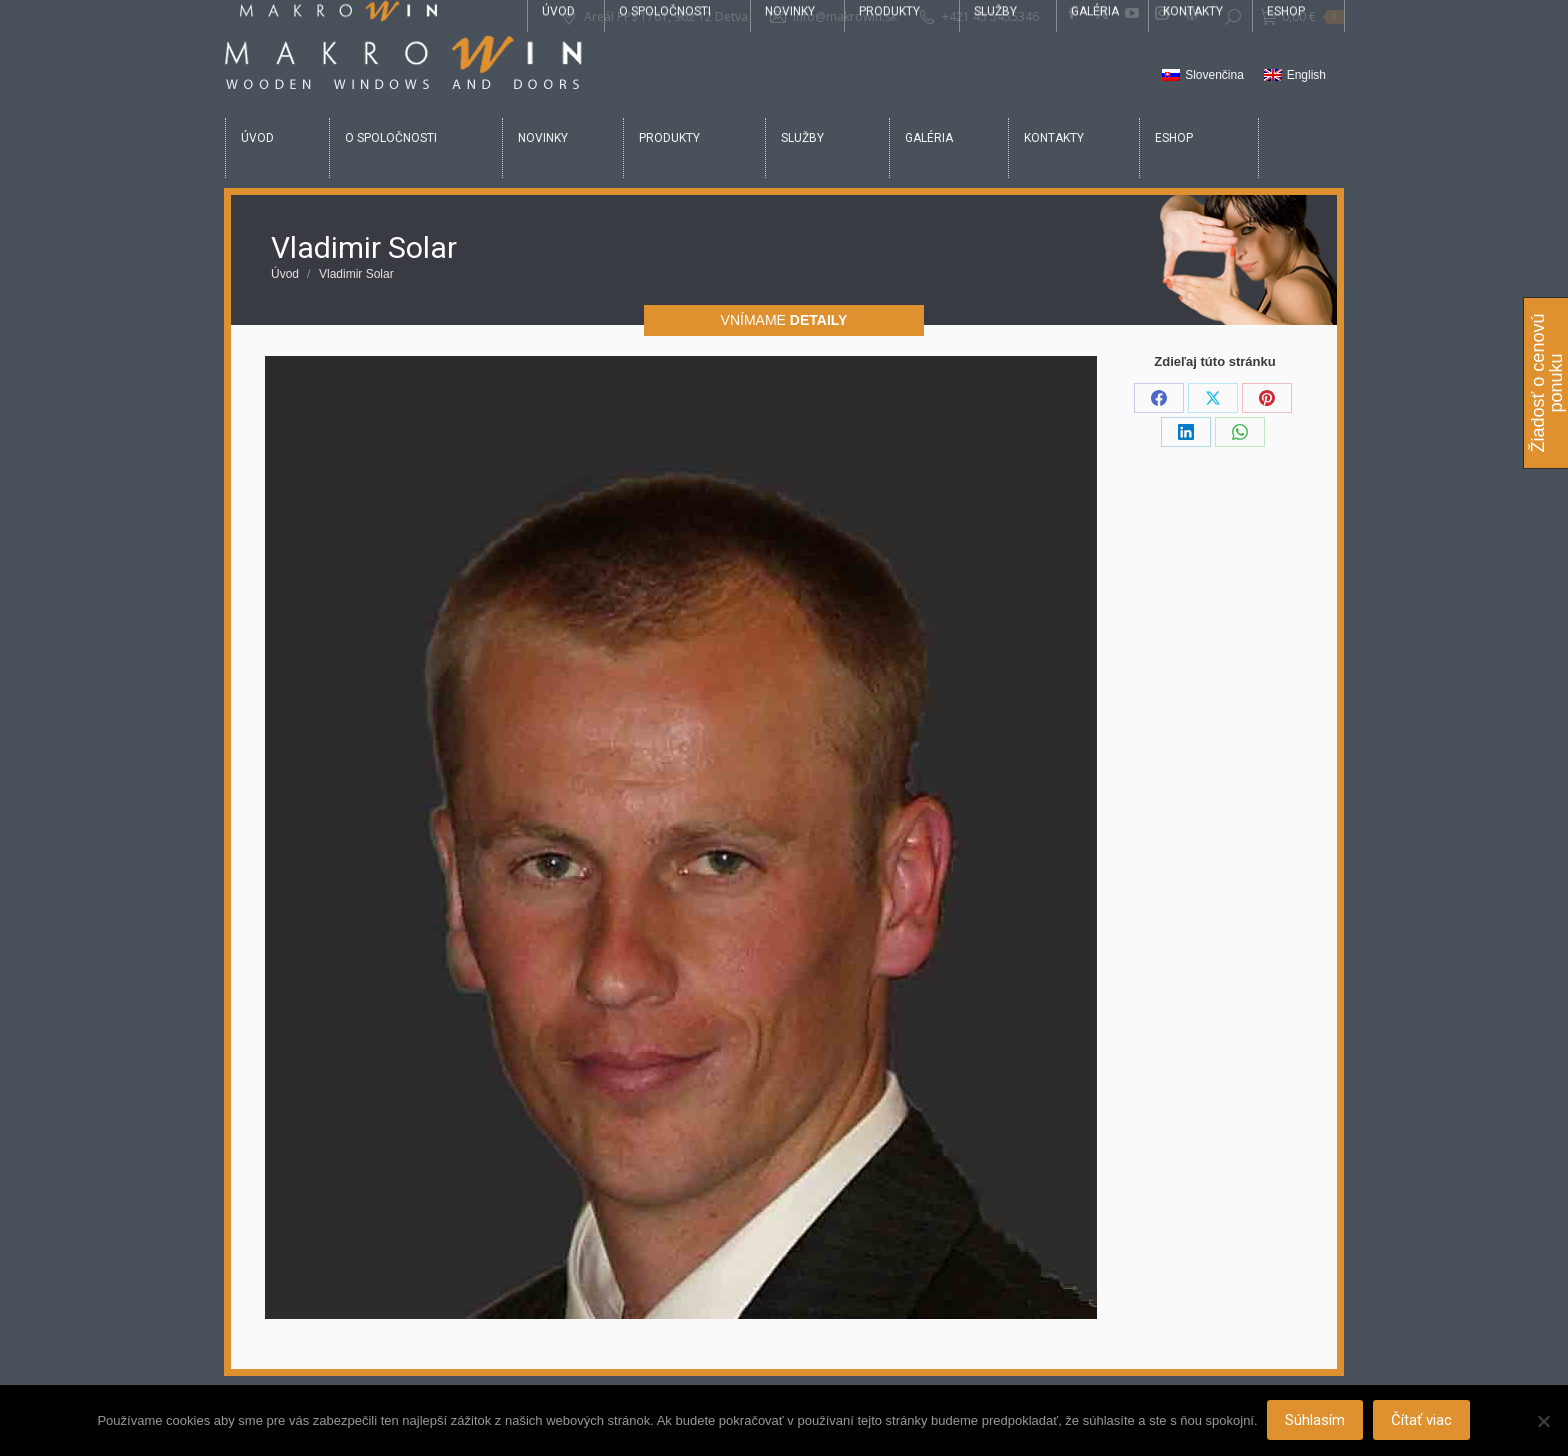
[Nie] (1543, 1421)
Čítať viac (1422, 1421)
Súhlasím (1316, 1421)
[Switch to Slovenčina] (1203, 76)
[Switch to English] (1295, 76)
